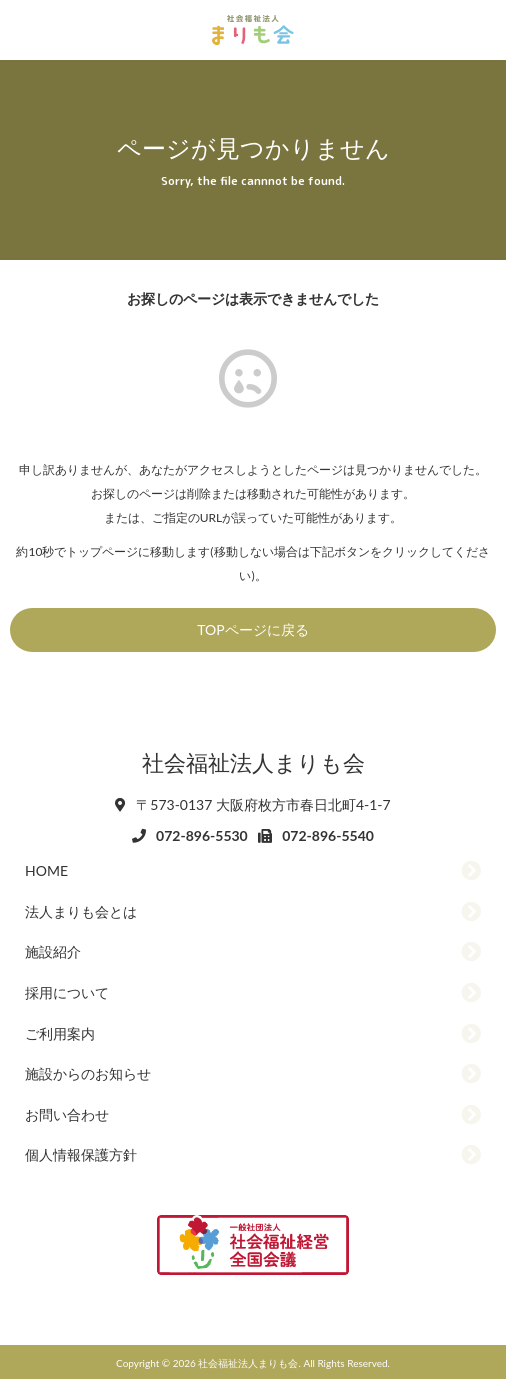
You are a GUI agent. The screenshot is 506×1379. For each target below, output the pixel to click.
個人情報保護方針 (81, 1154)
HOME (46, 870)
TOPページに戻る (252, 629)
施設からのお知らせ (88, 1073)
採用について (67, 992)
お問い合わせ (67, 1114)
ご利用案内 (60, 1033)
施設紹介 (53, 951)
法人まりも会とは (81, 911)
